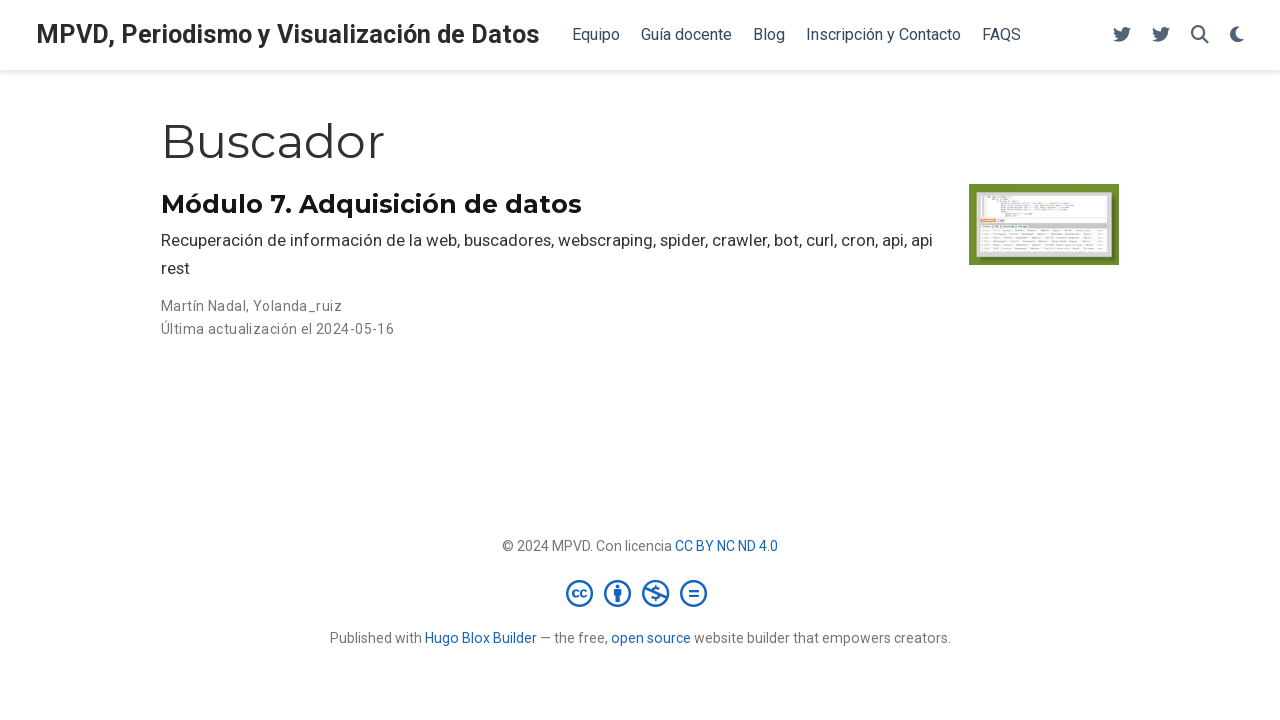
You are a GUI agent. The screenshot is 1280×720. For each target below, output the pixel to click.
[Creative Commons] (640, 593)
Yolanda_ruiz (297, 306)
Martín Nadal (203, 306)
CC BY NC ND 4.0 (726, 546)
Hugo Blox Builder (481, 638)
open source (651, 638)
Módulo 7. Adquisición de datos (371, 204)
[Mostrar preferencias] (1237, 35)
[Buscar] (1200, 35)
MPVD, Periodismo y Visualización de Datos (288, 34)
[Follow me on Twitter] (1122, 35)
